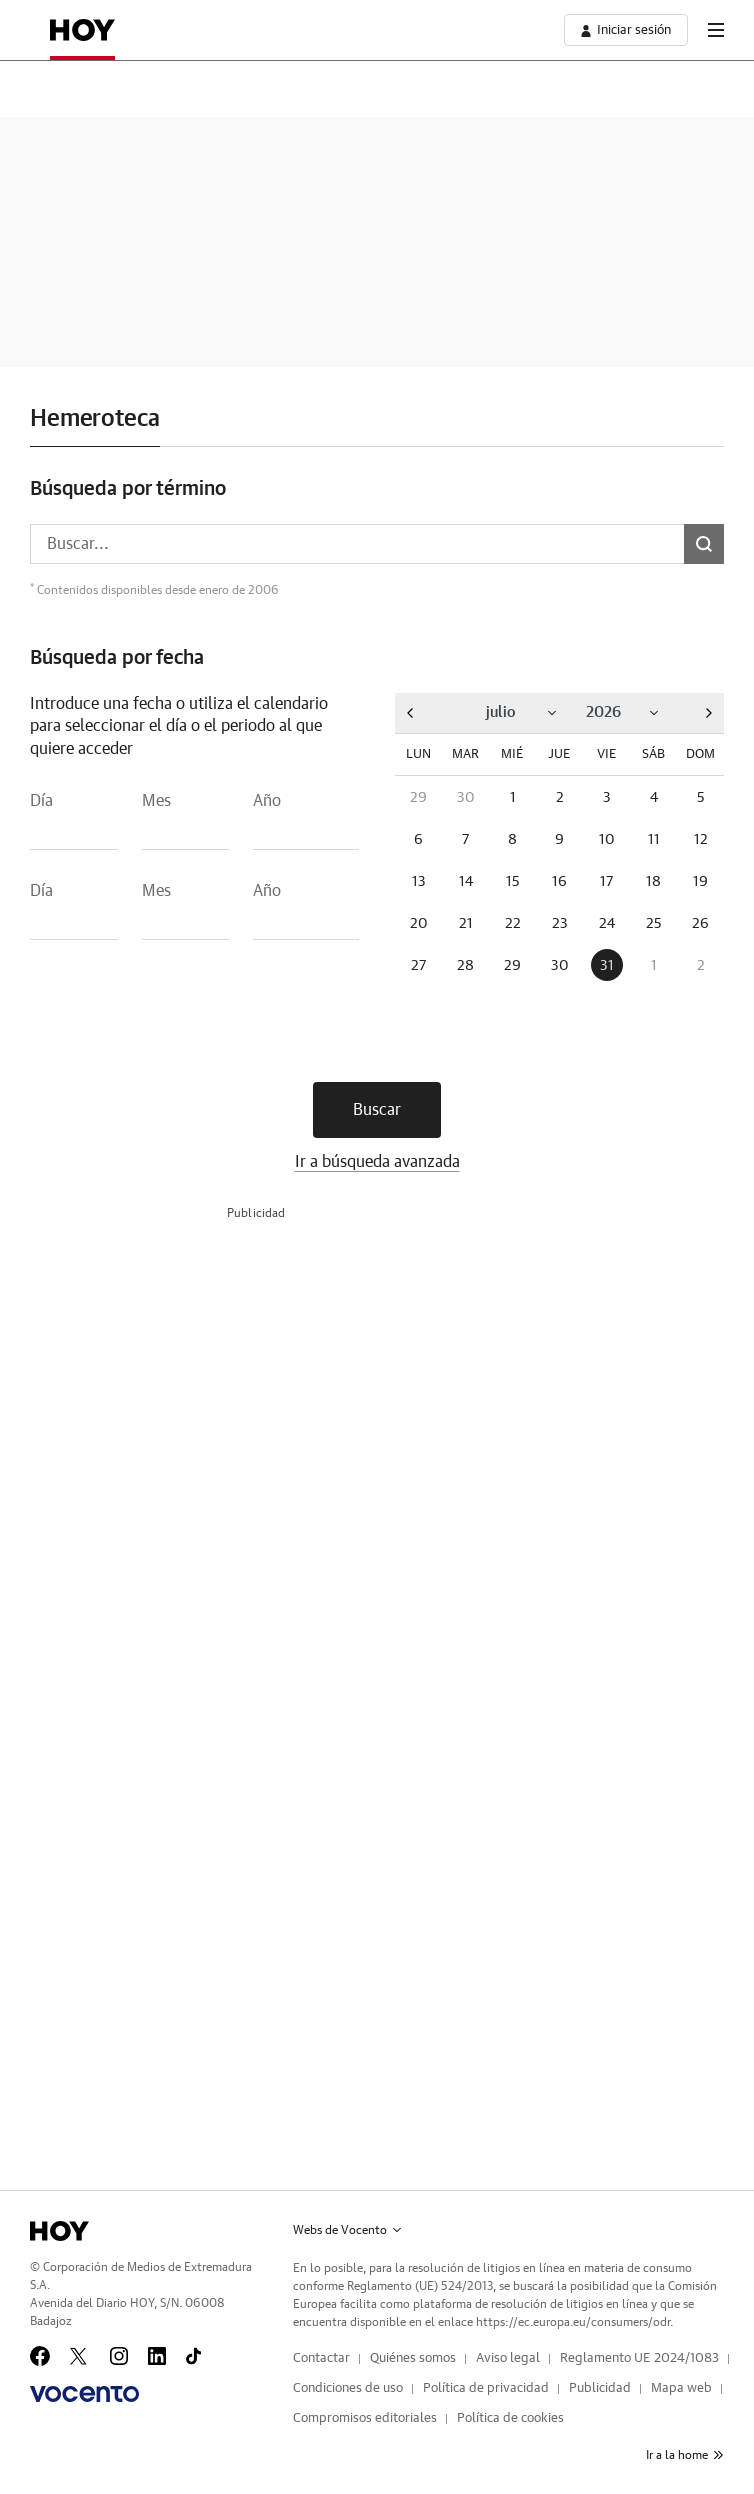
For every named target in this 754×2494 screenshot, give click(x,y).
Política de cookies (510, 2418)
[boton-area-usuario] (626, 30)
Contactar (321, 2358)
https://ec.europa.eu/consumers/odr (573, 2322)
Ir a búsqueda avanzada (377, 1162)
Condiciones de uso (348, 2388)
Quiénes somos (413, 2358)
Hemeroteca (95, 419)
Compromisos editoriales (365, 2418)
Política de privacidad (486, 2388)
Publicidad (600, 2388)
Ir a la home (685, 2455)
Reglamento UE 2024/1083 (639, 2358)
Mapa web (681, 2388)
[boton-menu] (716, 30)
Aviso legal (508, 2358)
